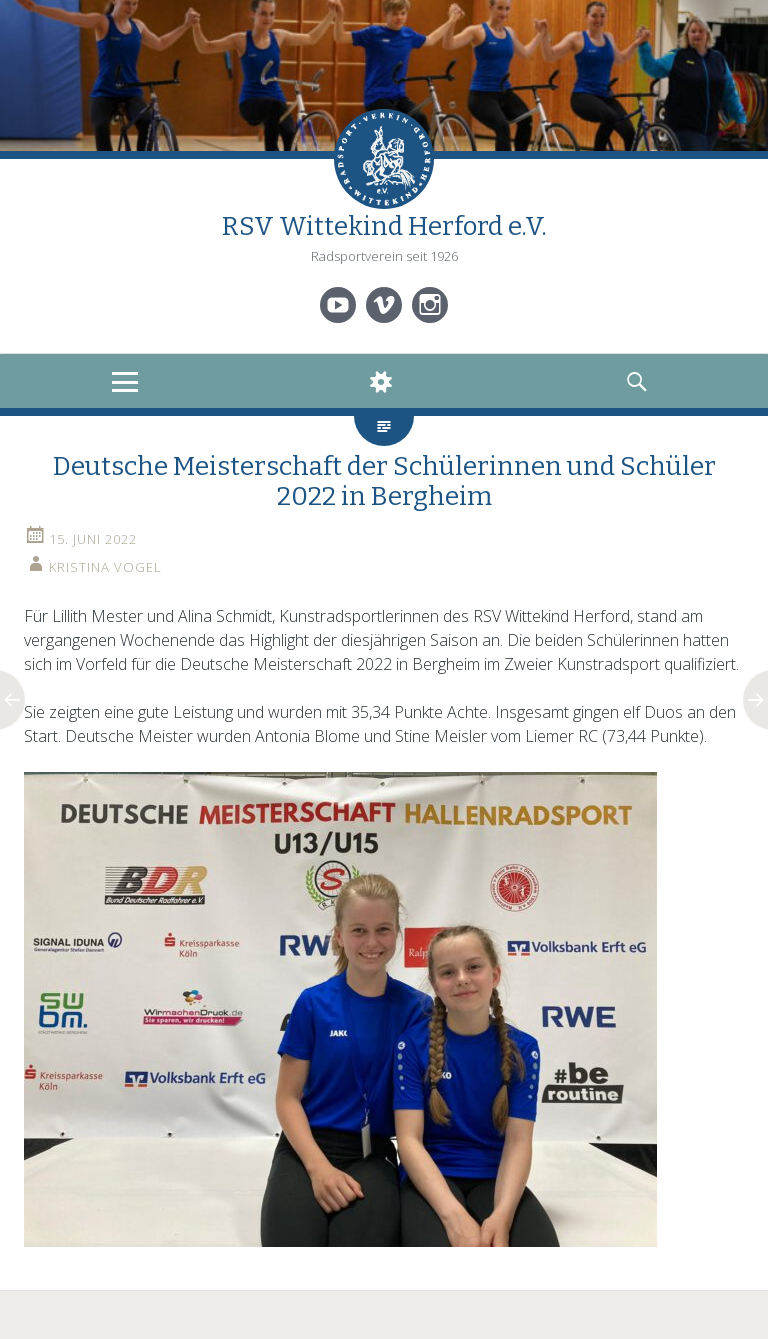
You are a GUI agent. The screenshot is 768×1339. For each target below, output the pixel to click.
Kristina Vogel (105, 567)
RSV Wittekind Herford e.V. (384, 226)
